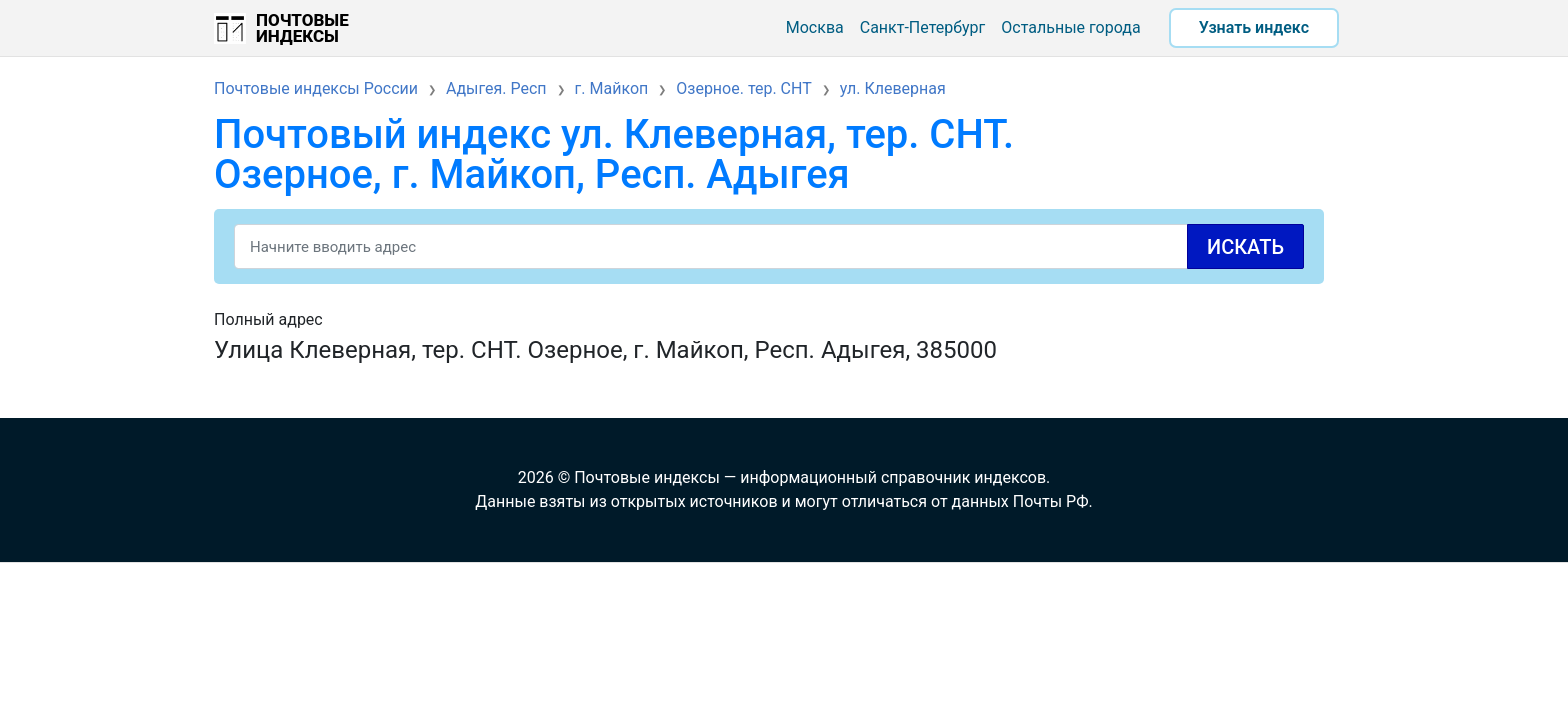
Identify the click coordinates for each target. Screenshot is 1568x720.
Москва (815, 27)
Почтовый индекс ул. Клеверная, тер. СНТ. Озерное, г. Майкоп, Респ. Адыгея (614, 154)
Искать (1245, 247)
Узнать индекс (1254, 27)
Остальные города (1070, 27)
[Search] (769, 246)
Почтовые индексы (302, 28)
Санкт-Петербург (923, 27)
